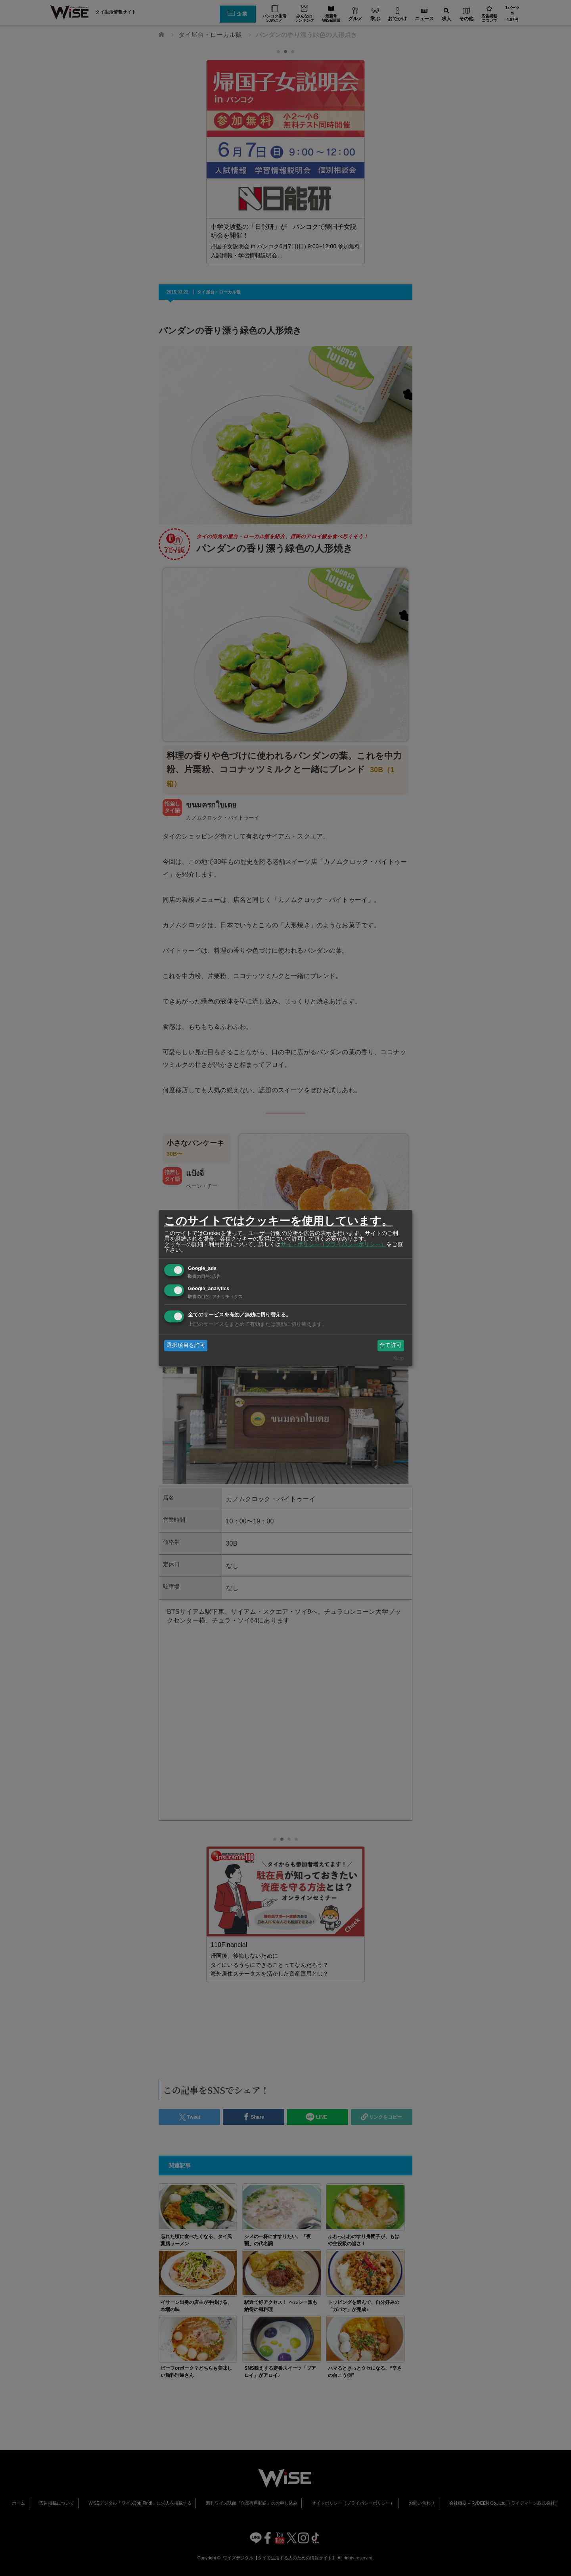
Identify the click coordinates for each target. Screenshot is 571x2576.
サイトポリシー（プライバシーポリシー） (333, 1244)
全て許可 (390, 1345)
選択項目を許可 (186, 1345)
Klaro (398, 1358)
